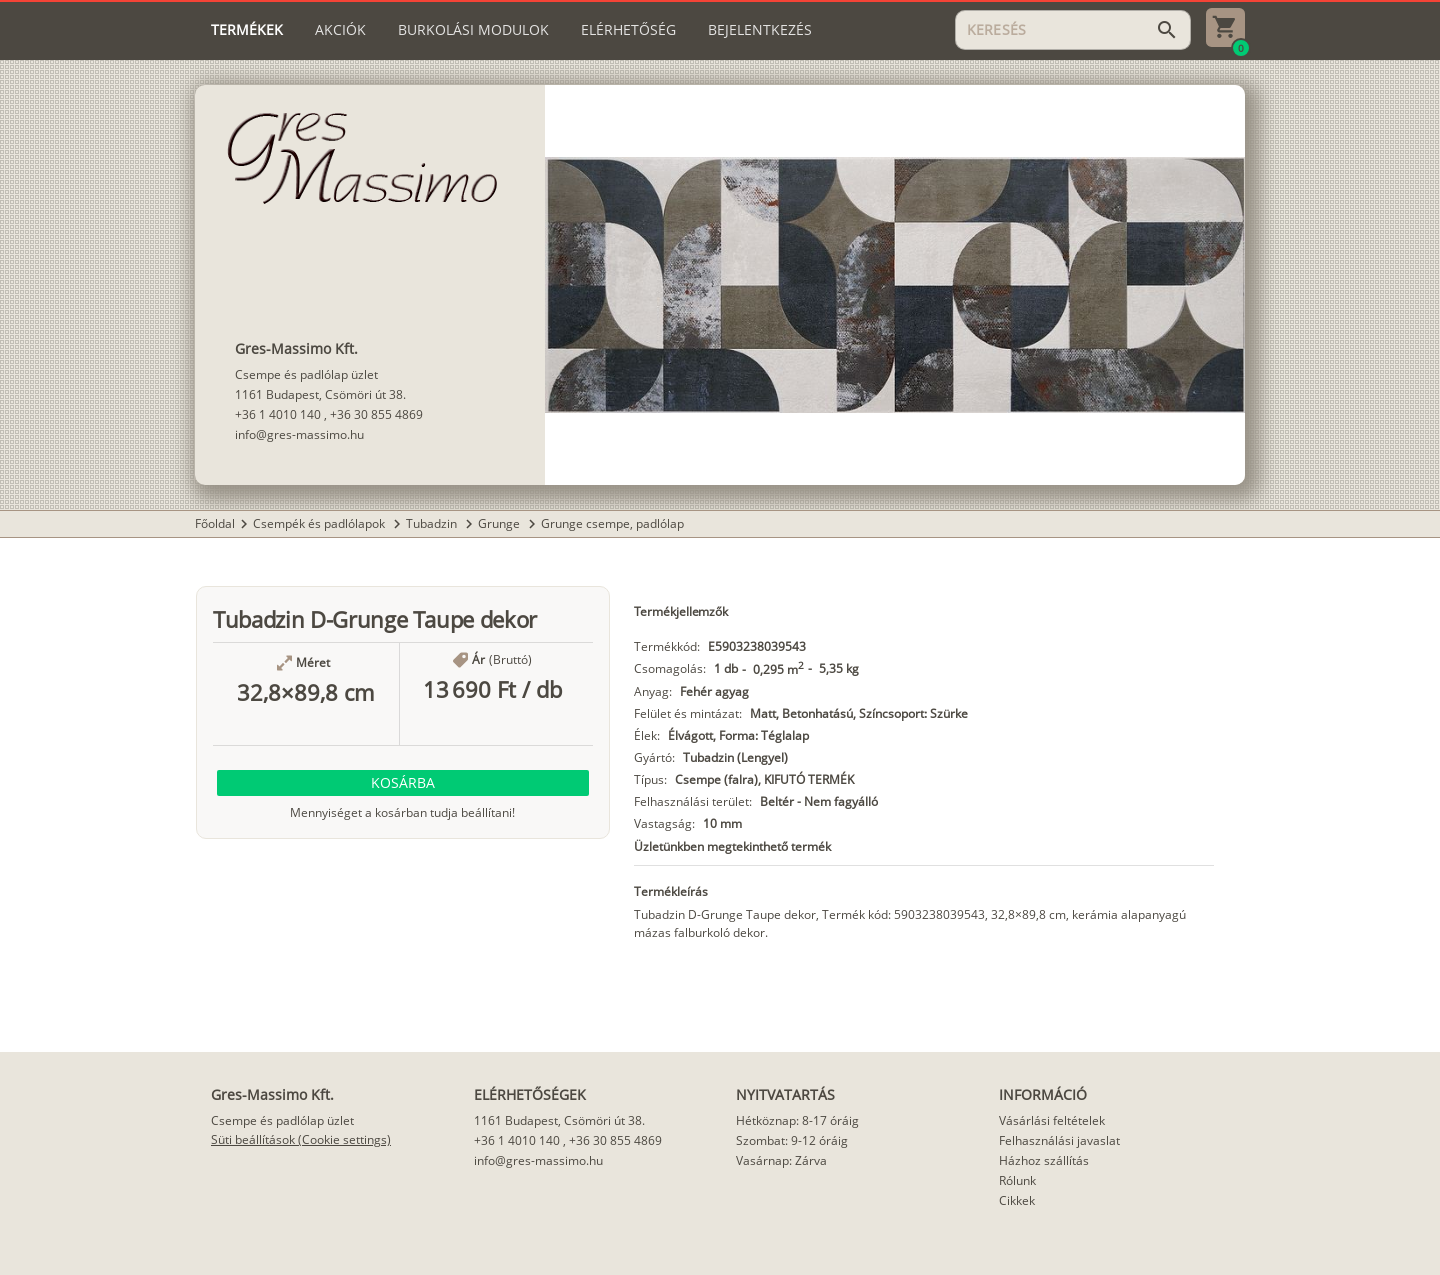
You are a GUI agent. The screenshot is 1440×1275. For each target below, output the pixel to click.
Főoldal (215, 523)
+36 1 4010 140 (278, 414)
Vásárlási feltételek (1052, 1120)
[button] (403, 783)
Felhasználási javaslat (1059, 1140)
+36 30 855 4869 (376, 414)
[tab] (247, 30)
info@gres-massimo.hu (299, 434)
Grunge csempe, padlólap (612, 523)
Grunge (500, 523)
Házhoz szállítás (1044, 1160)
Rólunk (1017, 1180)
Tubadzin (433, 523)
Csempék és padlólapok (320, 523)
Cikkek (1017, 1200)
